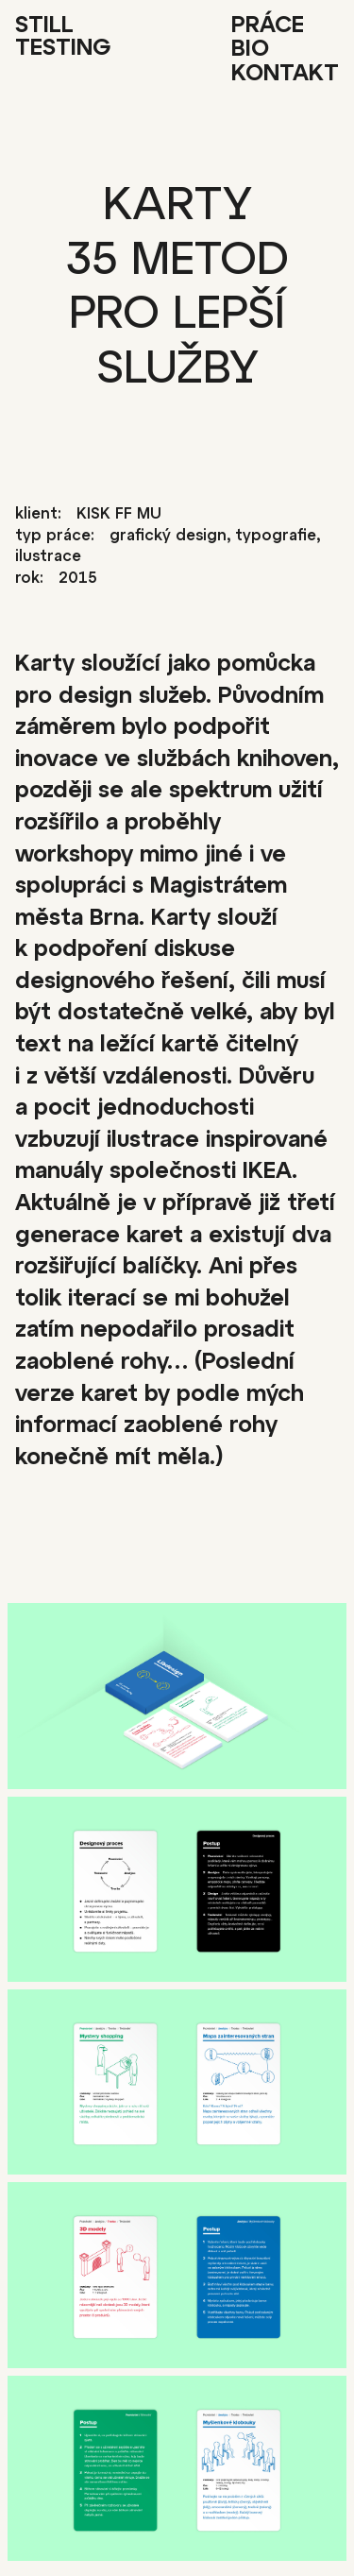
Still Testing (63, 37)
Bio (250, 50)
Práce (267, 26)
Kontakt (285, 74)
